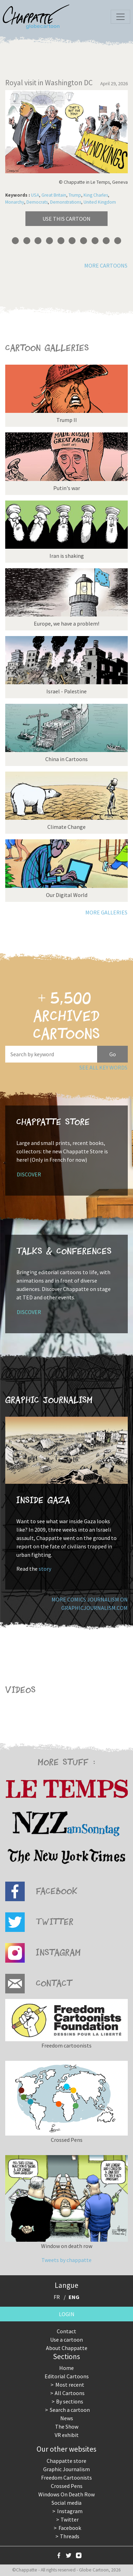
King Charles (96, 195)
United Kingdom (100, 202)
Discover (29, 1174)
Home (66, 2367)
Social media (66, 2502)
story (45, 1568)
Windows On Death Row (66, 2494)
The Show (66, 2426)
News (66, 2418)
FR (57, 2296)
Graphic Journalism (66, 2469)
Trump (75, 195)
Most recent (69, 2384)
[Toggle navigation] (120, 17)
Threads (69, 2536)
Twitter (70, 2519)
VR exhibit (67, 2434)
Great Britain (53, 195)
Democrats (37, 202)
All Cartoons (70, 2392)
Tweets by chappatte (66, 2259)
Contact (66, 2331)
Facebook (69, 2527)
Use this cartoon (66, 218)
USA (35, 195)
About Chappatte (66, 2347)
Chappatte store (66, 2460)
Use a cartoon (66, 2339)
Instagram (70, 2511)
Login (67, 2314)
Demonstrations (65, 202)
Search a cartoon (70, 2409)
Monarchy (14, 202)
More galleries (106, 912)
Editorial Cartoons (67, 2376)
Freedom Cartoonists (66, 2477)
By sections (69, 2401)
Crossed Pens (67, 2485)
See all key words (103, 1067)
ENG (74, 2296)
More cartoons (105, 265)
